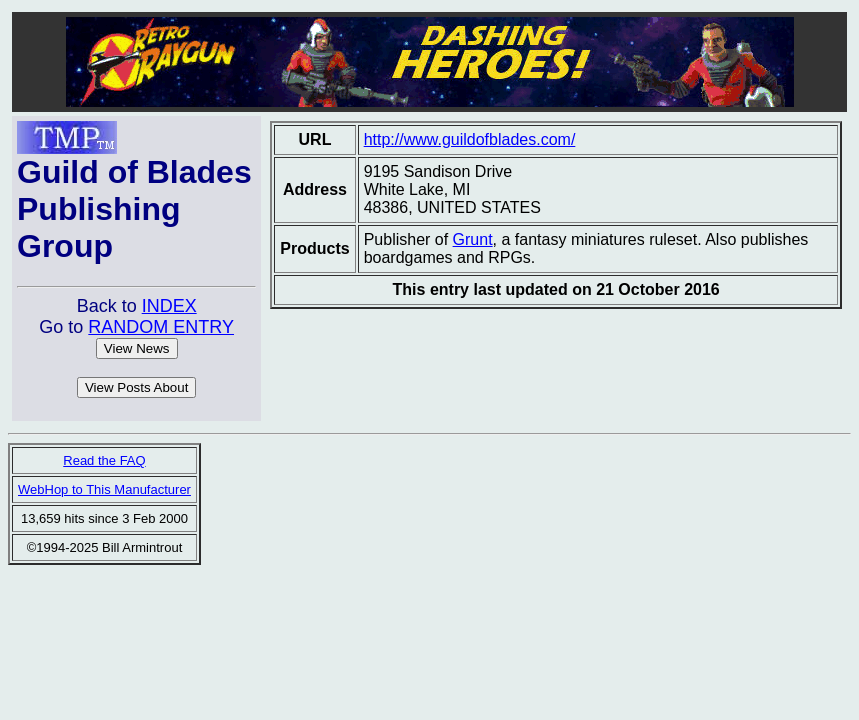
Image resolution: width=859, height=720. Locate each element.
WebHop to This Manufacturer (104, 489)
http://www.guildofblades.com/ (470, 139)
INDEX (169, 306)
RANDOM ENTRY (161, 327)
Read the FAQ (104, 460)
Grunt (473, 239)
